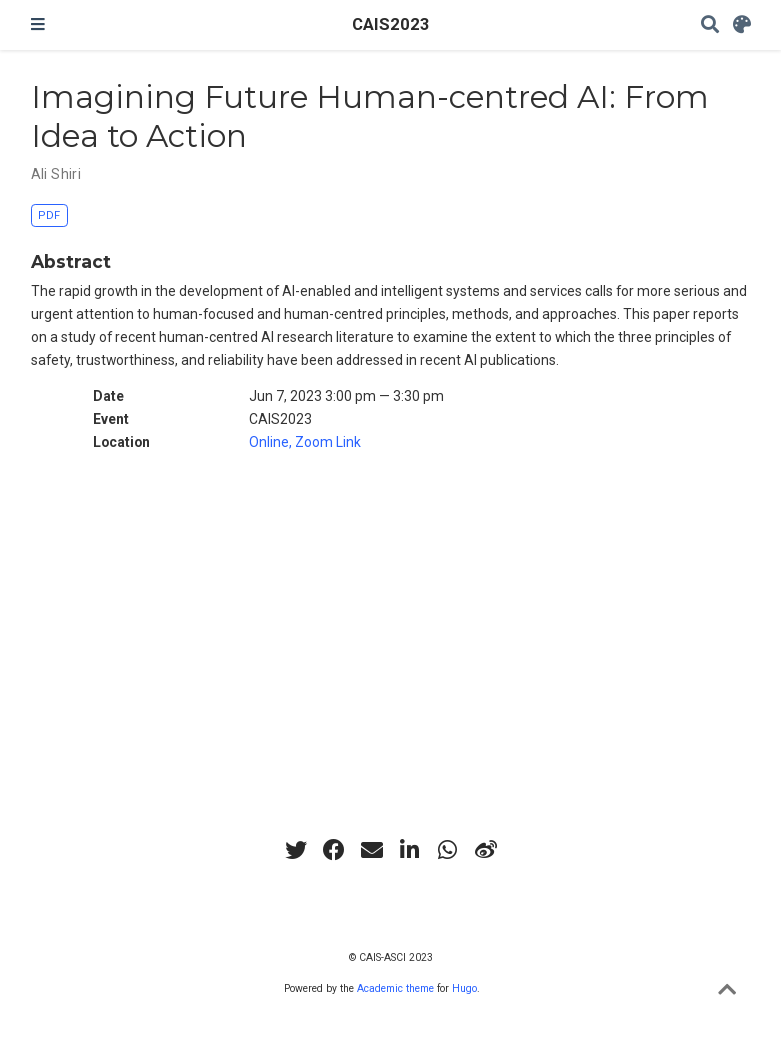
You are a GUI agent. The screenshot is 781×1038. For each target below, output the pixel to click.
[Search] (710, 25)
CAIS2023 (391, 24)
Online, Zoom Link (305, 442)
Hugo (464, 988)
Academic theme (395, 988)
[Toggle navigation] (38, 25)
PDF (49, 215)
